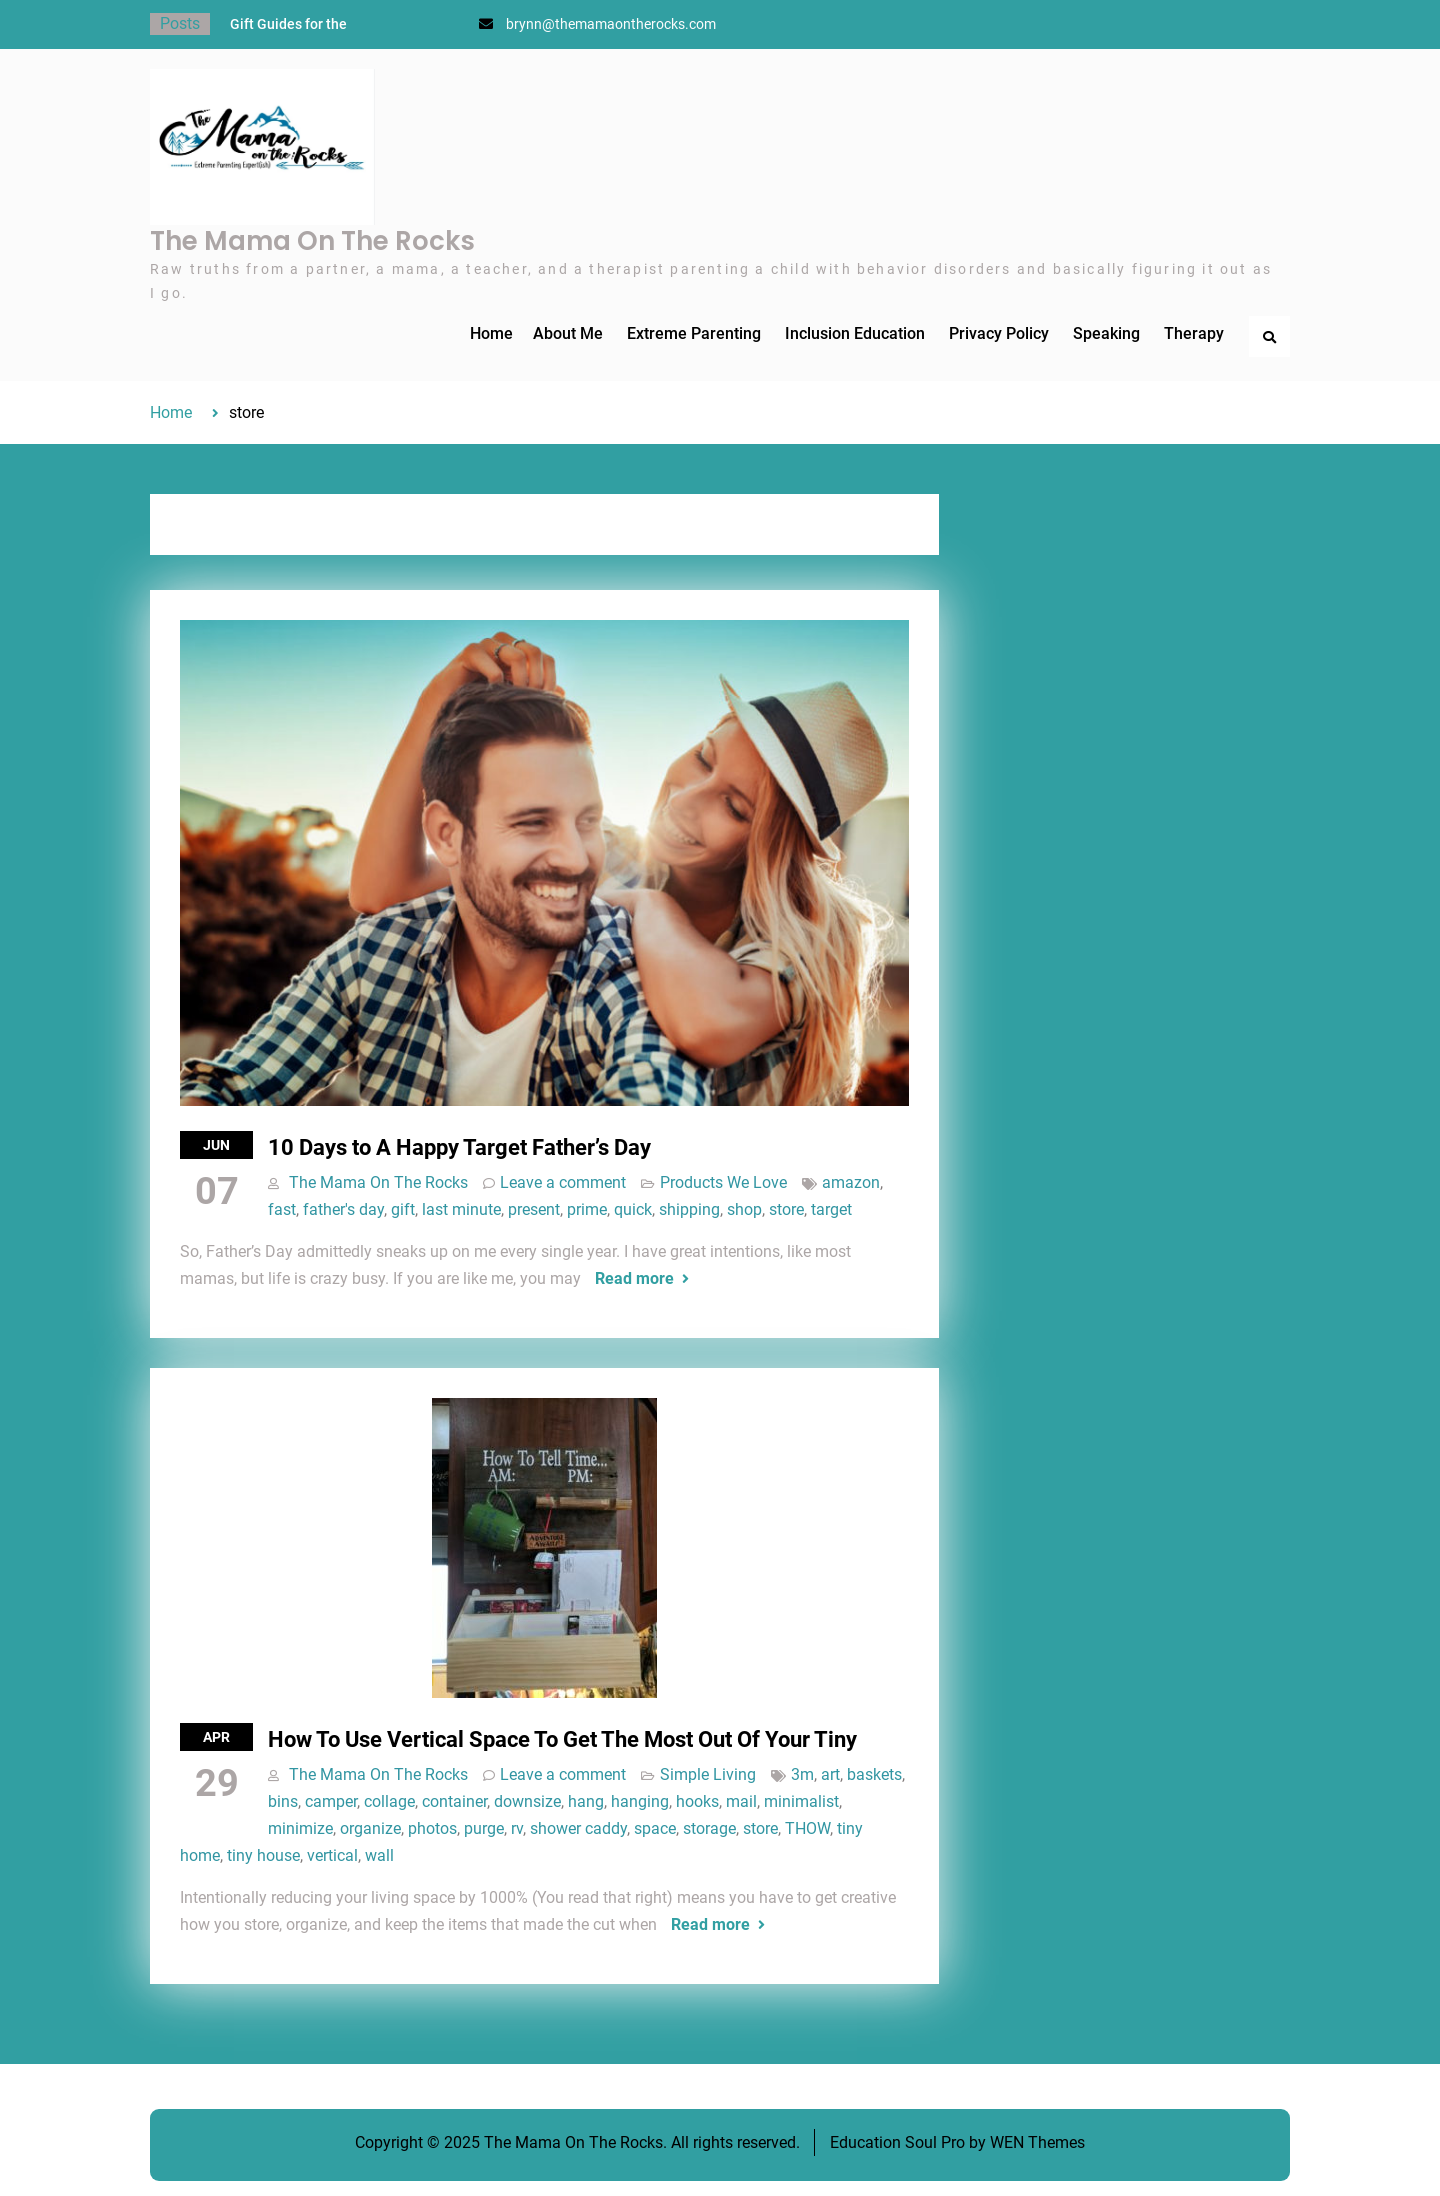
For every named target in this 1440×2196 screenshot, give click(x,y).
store (786, 1209)
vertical (332, 1855)
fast (282, 1209)
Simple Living (708, 1774)
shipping (689, 1209)
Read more (634, 1278)
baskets (874, 1774)
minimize (300, 1828)
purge (484, 1828)
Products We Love (723, 1182)
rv (517, 1828)
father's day (343, 1209)
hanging (640, 1801)
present (534, 1209)
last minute (461, 1209)
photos (432, 1828)
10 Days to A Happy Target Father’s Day (459, 1147)
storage (709, 1828)
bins (283, 1801)
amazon (851, 1182)
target (831, 1209)
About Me (568, 333)
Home (491, 333)
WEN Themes (1037, 2142)
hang (586, 1801)
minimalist (801, 1801)
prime (587, 1209)
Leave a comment (563, 1182)
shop (744, 1209)
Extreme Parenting (694, 333)
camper (331, 1801)
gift (403, 1209)
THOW (807, 1828)
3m (802, 1774)
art (830, 1774)
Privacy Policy (999, 333)
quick (633, 1209)
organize (370, 1828)
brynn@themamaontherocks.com (611, 24)
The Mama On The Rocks (312, 241)
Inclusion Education (855, 333)
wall (379, 1855)
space (655, 1828)
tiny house (263, 1855)
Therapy (1194, 333)
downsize (527, 1801)
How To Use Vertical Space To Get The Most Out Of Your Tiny (562, 1739)
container (454, 1801)
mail (741, 1801)
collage (389, 1801)
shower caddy (578, 1828)
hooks (697, 1801)
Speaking (1106, 333)
